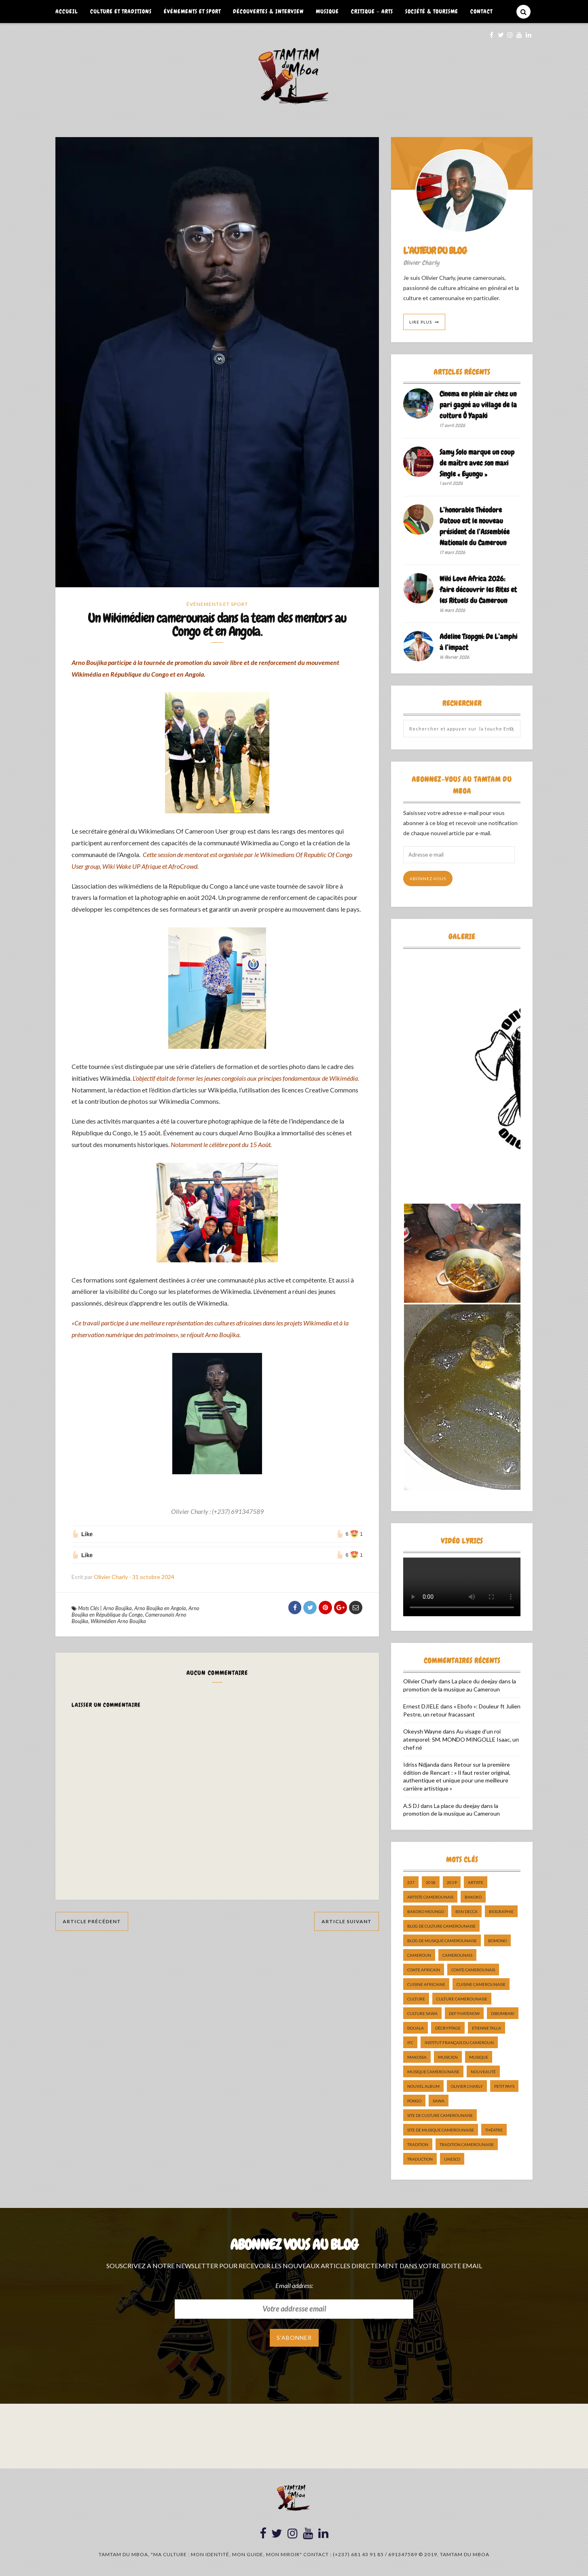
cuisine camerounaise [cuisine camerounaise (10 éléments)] (481, 1984)
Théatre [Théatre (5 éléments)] (494, 2129)
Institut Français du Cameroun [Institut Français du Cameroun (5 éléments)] (459, 2042)
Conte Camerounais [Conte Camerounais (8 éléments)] (473, 1969)
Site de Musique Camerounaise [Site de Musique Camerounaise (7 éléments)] (440, 2129)
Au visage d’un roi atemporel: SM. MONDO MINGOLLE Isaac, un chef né (461, 1739)
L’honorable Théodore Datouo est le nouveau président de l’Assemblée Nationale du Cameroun (475, 526)
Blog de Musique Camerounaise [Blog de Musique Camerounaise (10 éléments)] (442, 1940)
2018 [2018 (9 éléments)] (431, 1882)
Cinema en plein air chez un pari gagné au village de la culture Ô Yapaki (478, 404)
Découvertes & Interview (268, 11)
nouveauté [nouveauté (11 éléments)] (483, 2071)
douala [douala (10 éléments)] (415, 2028)
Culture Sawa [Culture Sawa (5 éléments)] (422, 2013)
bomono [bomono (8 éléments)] (497, 1940)
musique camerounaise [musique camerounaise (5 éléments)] (433, 2071)
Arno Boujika (117, 1609)
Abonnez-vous (428, 878)
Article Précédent (92, 1923)
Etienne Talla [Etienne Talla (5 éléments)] (486, 2028)
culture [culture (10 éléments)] (416, 1998)
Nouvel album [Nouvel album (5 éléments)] (423, 2086)
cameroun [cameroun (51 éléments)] (419, 1955)
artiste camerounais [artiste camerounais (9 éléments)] (430, 1896)
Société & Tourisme (431, 11)
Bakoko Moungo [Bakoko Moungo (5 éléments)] (425, 1911)
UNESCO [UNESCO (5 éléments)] (452, 2159)
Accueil (66, 11)
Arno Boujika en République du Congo (135, 1612)
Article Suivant (346, 1923)
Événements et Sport (192, 11)
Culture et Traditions (121, 11)
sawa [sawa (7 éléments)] (438, 2100)
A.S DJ (411, 1805)
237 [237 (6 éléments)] (411, 1882)
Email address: (294, 2285)
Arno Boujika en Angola (160, 1609)
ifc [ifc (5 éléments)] (410, 2042)
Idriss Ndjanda (421, 1764)
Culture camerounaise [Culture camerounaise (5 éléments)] (461, 1998)
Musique (327, 11)
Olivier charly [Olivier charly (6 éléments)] (467, 2086)
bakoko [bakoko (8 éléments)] (473, 1896)
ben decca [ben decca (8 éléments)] (466, 1911)
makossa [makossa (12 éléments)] (417, 2057)
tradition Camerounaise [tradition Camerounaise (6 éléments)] (467, 2144)
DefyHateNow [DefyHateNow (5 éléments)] (464, 2013)
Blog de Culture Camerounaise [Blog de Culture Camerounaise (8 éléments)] (441, 1926)
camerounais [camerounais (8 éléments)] (457, 1955)
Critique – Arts (372, 11)
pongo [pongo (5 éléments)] (414, 2100)
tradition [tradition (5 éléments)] (417, 2144)
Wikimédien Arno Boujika (118, 1622)
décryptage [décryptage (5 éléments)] (448, 2028)
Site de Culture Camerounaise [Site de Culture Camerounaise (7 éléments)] (440, 2115)
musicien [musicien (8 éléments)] (448, 2057)
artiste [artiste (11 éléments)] (475, 1882)
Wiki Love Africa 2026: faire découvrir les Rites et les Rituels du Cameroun (478, 589)
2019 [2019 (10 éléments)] (452, 1882)
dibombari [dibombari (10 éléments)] (502, 2013)
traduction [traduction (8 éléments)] (420, 2159)
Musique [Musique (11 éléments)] (478, 2057)
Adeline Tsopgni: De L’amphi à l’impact (478, 642)
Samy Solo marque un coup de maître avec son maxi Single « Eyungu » (477, 462)
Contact (481, 11)
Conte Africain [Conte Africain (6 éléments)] (423, 1969)
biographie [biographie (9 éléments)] (501, 1911)
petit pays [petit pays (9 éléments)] (504, 2086)
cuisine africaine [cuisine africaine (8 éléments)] (426, 1984)
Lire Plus (420, 322)
